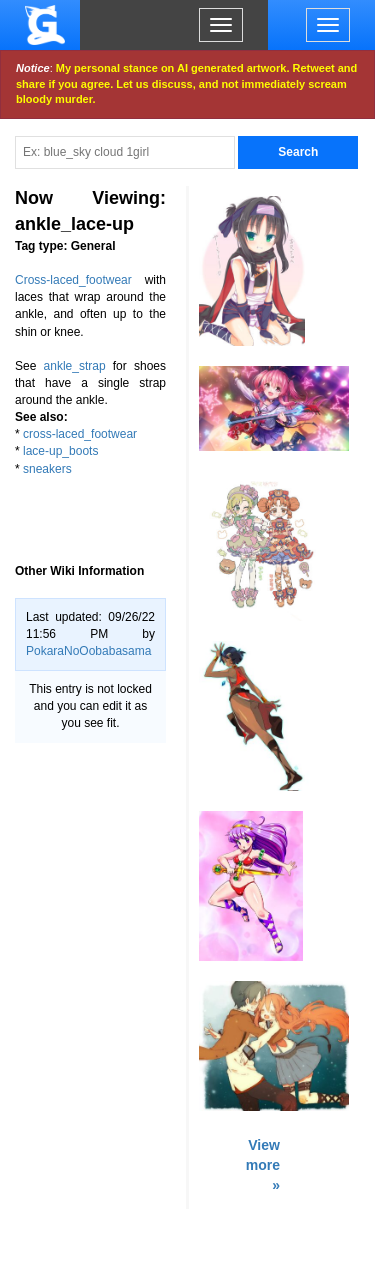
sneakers (47, 469)
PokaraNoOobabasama (88, 651)
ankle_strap (75, 366)
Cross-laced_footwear (73, 280)
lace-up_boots (60, 451)
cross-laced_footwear (80, 434)
